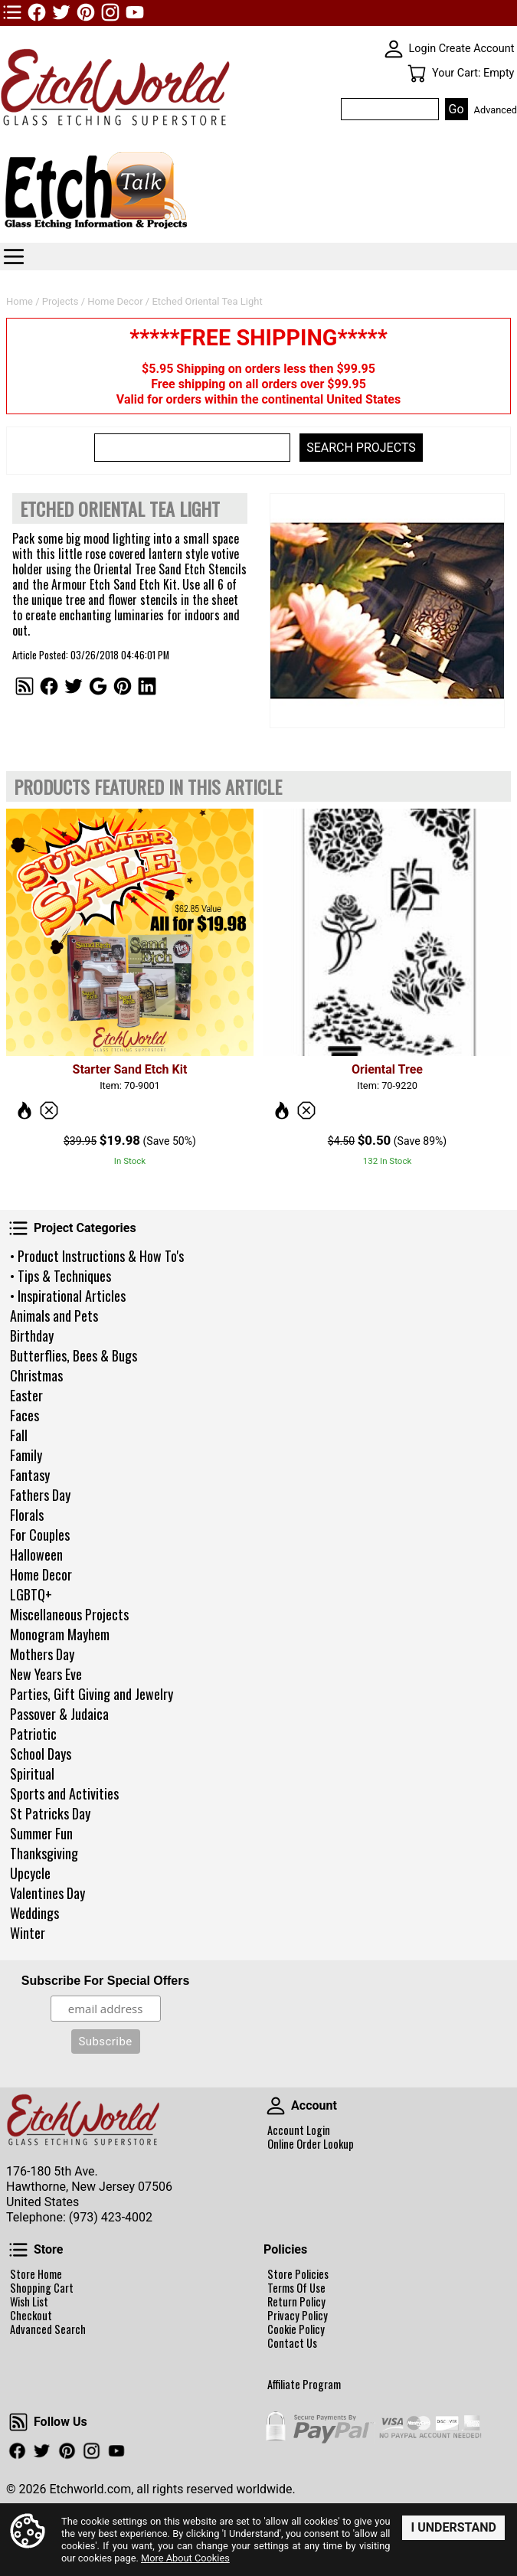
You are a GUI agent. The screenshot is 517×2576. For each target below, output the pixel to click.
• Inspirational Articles (68, 1296)
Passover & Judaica (59, 1714)
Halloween (36, 1554)
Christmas (36, 1375)
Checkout (31, 2316)
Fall (19, 1435)
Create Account (477, 48)
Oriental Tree (387, 1069)
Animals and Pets (54, 1316)
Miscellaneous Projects (69, 1614)
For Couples (40, 1535)
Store (18, 2250)
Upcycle (30, 1873)
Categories (14, 256)
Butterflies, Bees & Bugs (73, 1355)
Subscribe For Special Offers (105, 1980)
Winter (27, 1933)
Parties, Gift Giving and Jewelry (91, 1694)
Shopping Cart (42, 2288)
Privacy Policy (297, 2316)
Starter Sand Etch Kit (130, 1069)
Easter (26, 1395)
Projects (60, 301)
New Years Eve (46, 1674)
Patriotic (33, 1734)
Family (26, 1455)
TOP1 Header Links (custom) (12, 12)
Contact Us (292, 2343)
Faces (24, 1415)
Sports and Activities (64, 1793)
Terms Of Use (296, 2288)
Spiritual (32, 1773)
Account (275, 2106)
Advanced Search (48, 2329)
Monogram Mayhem (60, 1634)
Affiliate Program (304, 2384)
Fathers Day (40, 1495)
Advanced (495, 110)
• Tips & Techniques (60, 1276)
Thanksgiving (44, 1853)
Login (423, 48)
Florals (27, 1515)
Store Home (36, 2274)
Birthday (32, 1335)
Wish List (29, 2302)
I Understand (453, 2527)
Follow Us (18, 2422)
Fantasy (30, 1475)
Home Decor (41, 1574)
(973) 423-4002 (110, 2217)
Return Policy (296, 2302)
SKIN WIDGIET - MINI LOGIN (393, 49)
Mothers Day (42, 1654)
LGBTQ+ (31, 1594)
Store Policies (298, 2274)
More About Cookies (185, 2558)
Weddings (34, 1913)
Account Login (298, 2130)
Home (19, 301)
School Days (40, 1754)
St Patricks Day (50, 1813)
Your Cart (416, 73)
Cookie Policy (296, 2329)
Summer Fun (41, 1833)
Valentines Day (47, 1893)
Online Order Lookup (310, 2144)
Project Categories (18, 1228)
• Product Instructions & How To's (97, 1256)
